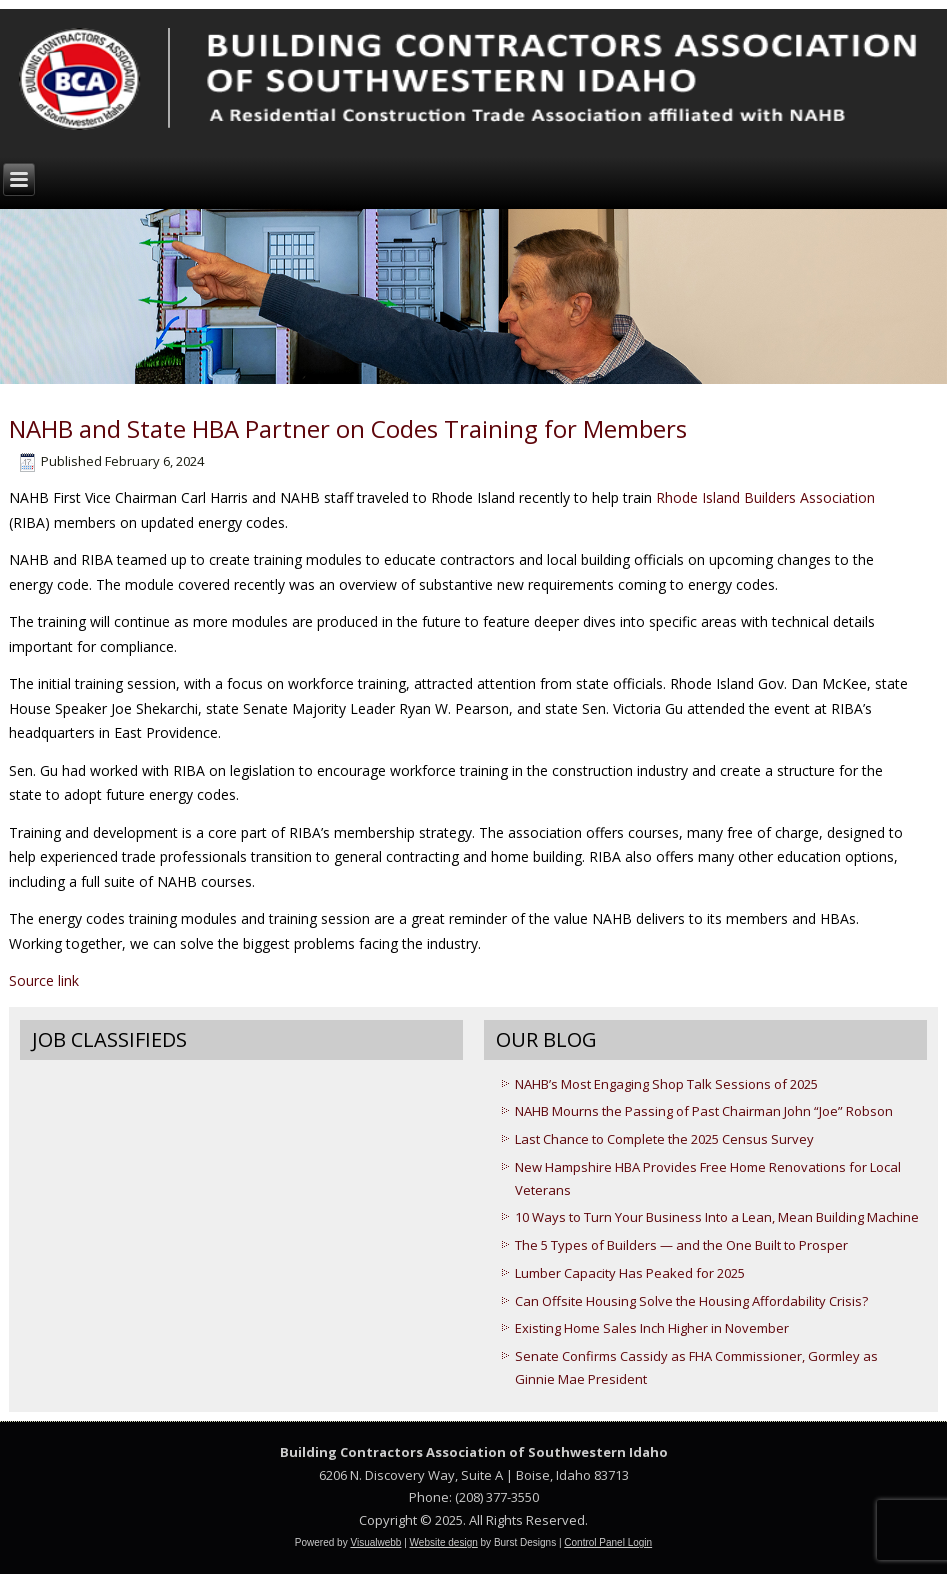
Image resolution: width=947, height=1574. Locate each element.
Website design (444, 1542)
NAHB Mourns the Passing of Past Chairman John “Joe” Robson (704, 1111)
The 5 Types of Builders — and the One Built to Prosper (681, 1245)
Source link (44, 980)
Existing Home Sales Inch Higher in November (652, 1328)
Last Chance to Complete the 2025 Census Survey (664, 1139)
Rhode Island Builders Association (765, 497)
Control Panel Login (608, 1542)
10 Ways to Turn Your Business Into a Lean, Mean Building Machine (717, 1217)
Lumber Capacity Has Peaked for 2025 (630, 1273)
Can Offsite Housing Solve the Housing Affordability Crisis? (691, 1301)
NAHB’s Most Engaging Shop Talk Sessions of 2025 (666, 1084)
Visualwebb (375, 1542)
